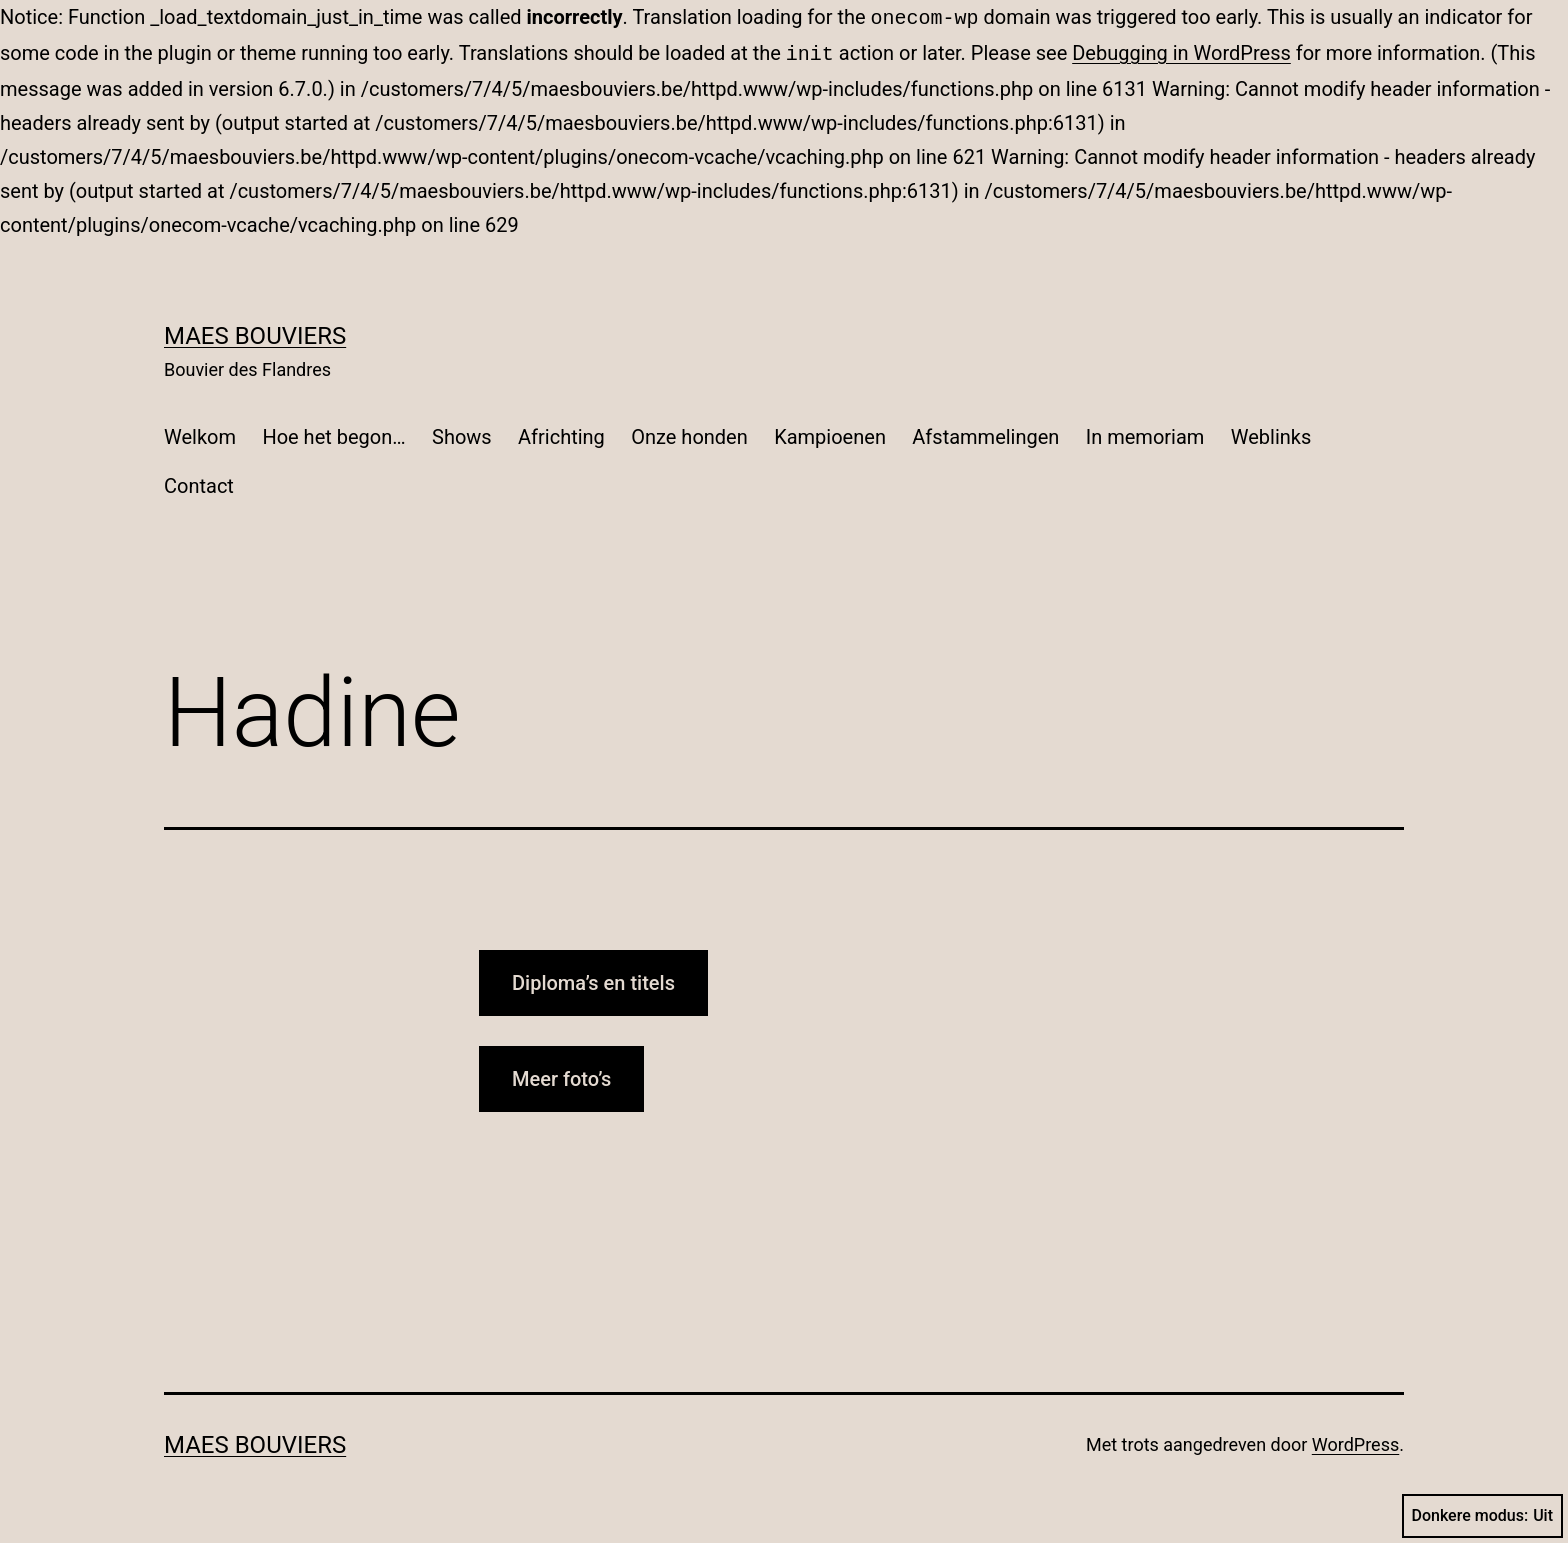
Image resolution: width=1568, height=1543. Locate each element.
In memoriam (1145, 433)
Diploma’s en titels (593, 979)
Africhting (561, 433)
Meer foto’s (561, 1075)
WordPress (1355, 1440)
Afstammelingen (985, 433)
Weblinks (1271, 433)
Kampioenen (830, 433)
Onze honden (689, 433)
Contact (199, 482)
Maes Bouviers (255, 332)
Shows (462, 433)
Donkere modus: (1483, 1516)
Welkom (200, 433)
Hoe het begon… (333, 433)
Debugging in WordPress (1181, 51)
